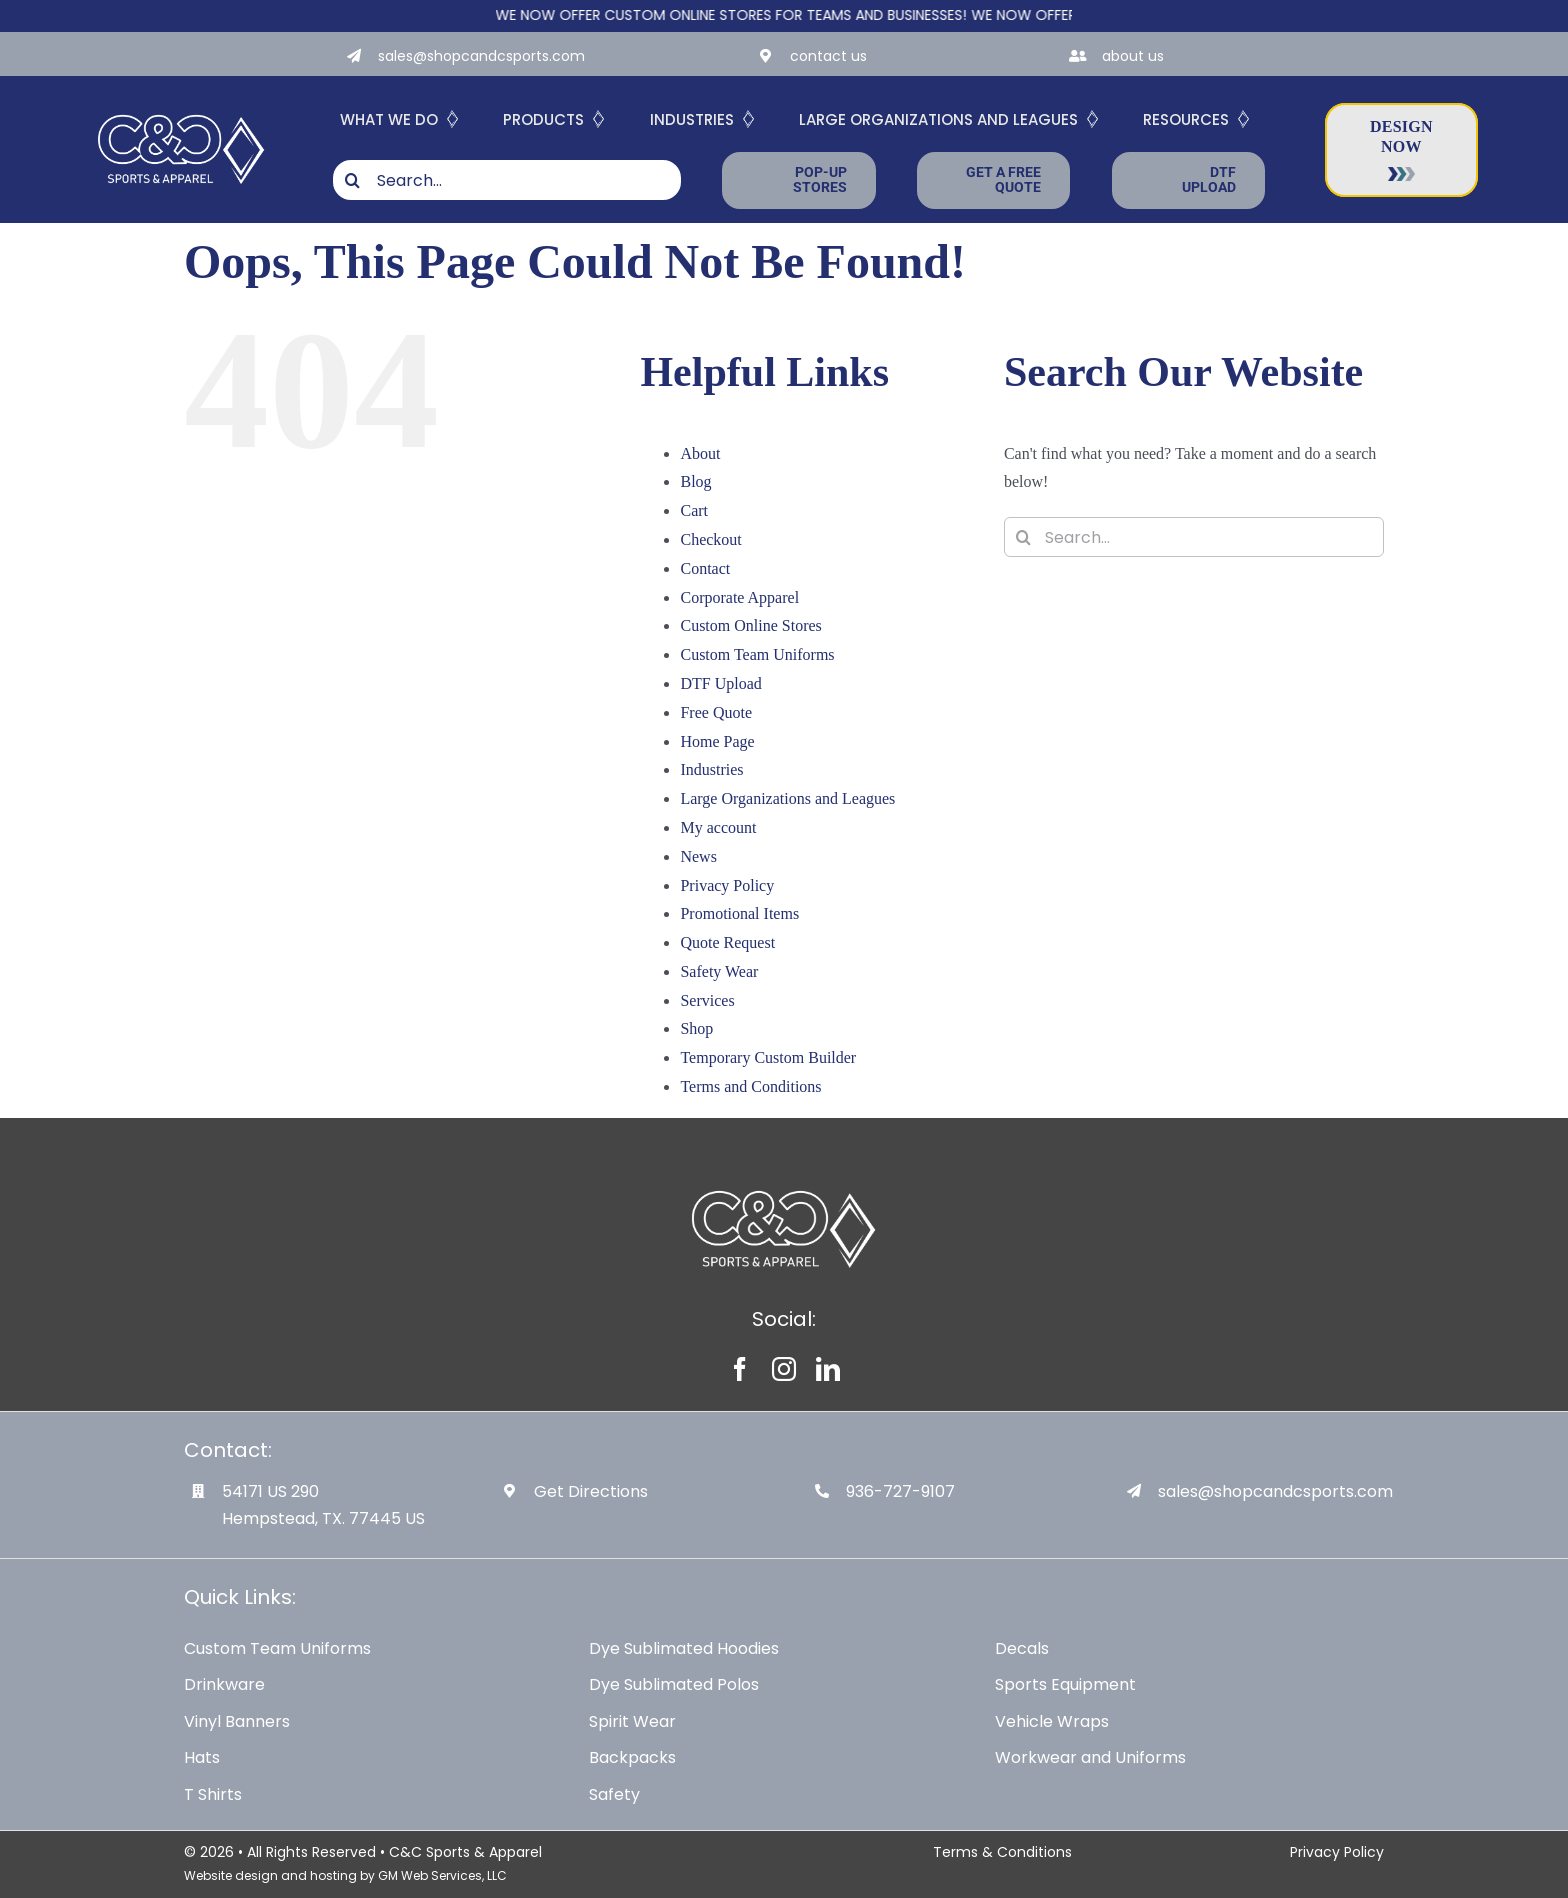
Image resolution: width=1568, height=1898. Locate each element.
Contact (705, 568)
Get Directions (591, 1491)
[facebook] (740, 1369)
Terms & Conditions (1002, 1852)
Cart (694, 510)
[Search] (353, 180)
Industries (711, 769)
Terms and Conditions (750, 1086)
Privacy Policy (727, 885)
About (700, 453)
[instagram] (784, 1369)
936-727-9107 (900, 1491)
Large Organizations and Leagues (787, 798)
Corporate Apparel (739, 597)
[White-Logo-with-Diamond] (181, 111)
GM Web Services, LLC (442, 1875)
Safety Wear (719, 971)
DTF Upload (720, 683)
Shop (696, 1028)
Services (707, 1000)
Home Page (717, 741)
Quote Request (727, 942)
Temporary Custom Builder (768, 1057)
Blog (695, 481)
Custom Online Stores (750, 625)
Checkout (710, 539)
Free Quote (716, 712)
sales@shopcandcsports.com (481, 56)
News (698, 856)
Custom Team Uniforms (757, 654)
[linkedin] (828, 1369)
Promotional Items (739, 913)
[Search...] (507, 180)
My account (718, 827)
